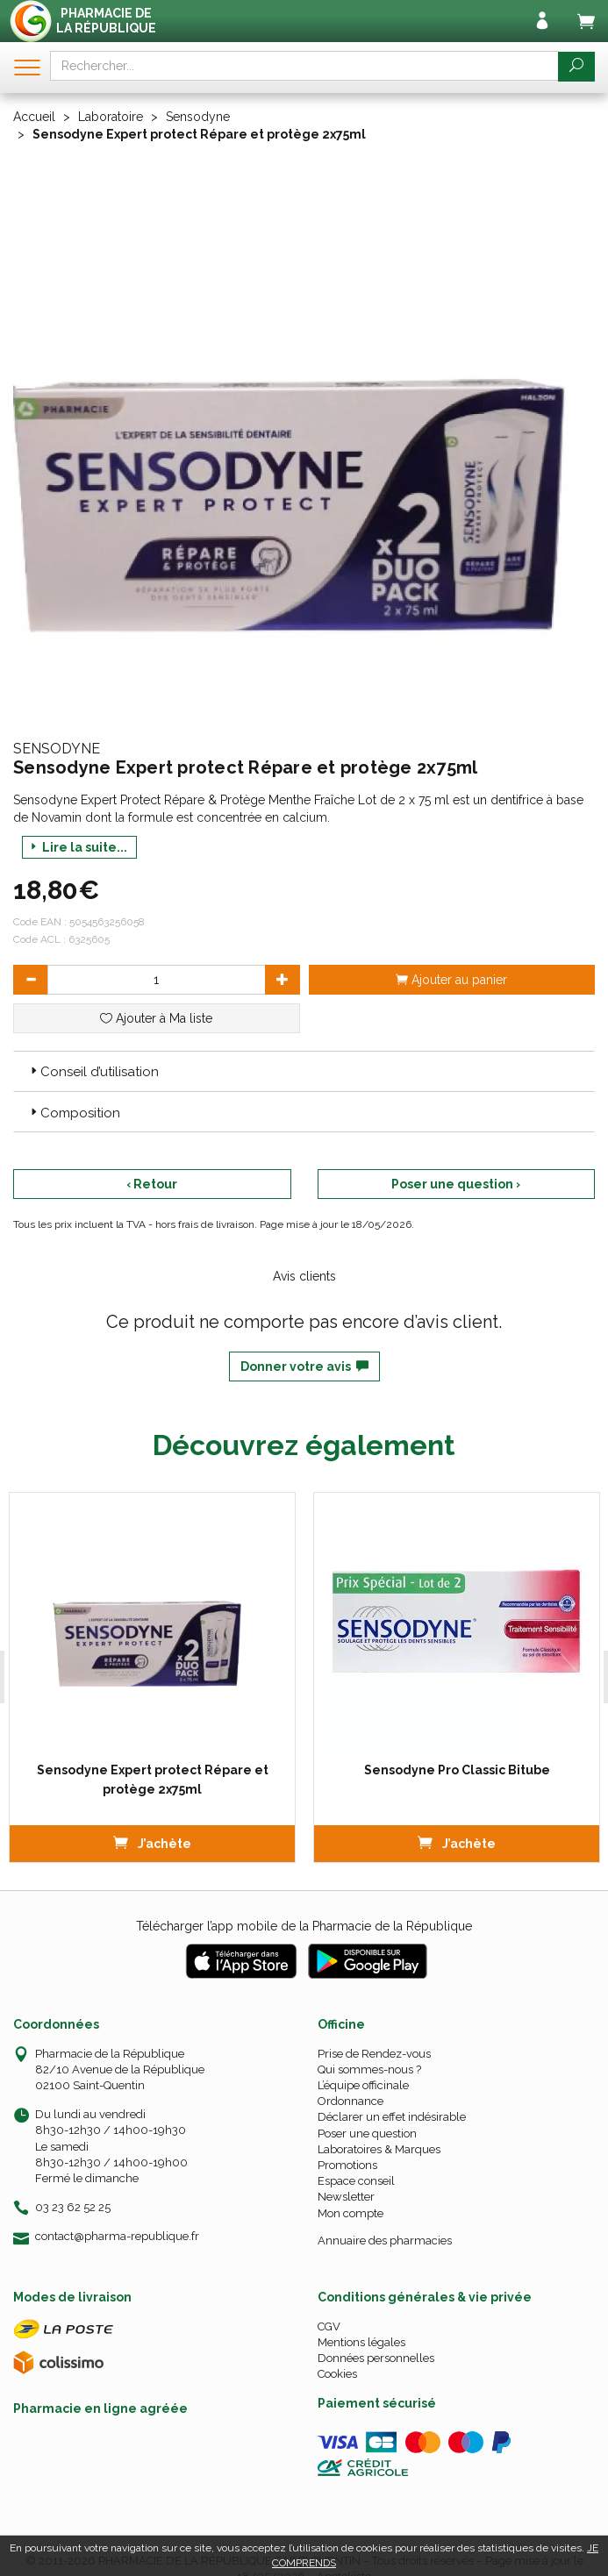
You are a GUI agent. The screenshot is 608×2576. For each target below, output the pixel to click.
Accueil (34, 117)
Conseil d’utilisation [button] (93, 1072)
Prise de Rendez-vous (374, 2053)
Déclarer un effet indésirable (392, 2116)
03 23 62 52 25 (73, 2207)
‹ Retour (151, 1184)
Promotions (347, 2165)
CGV (329, 2326)
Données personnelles (376, 2358)
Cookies (337, 2373)
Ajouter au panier (451, 980)
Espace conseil (356, 2180)
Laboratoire (110, 117)
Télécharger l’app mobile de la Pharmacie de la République (304, 1926)
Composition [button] (73, 1113)
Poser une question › (455, 1184)
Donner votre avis (304, 1366)
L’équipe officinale (363, 2085)
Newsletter (346, 2196)
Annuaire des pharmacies (385, 2240)
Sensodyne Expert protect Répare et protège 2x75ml (152, 1779)
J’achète (151, 1842)
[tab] (304, 1071)
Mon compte (350, 2213)
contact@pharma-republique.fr (117, 2236)
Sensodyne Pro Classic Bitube (456, 1770)
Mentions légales (361, 2342)
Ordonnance (350, 2101)
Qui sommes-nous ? (369, 2069)
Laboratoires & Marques (379, 2149)
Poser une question (367, 2133)
